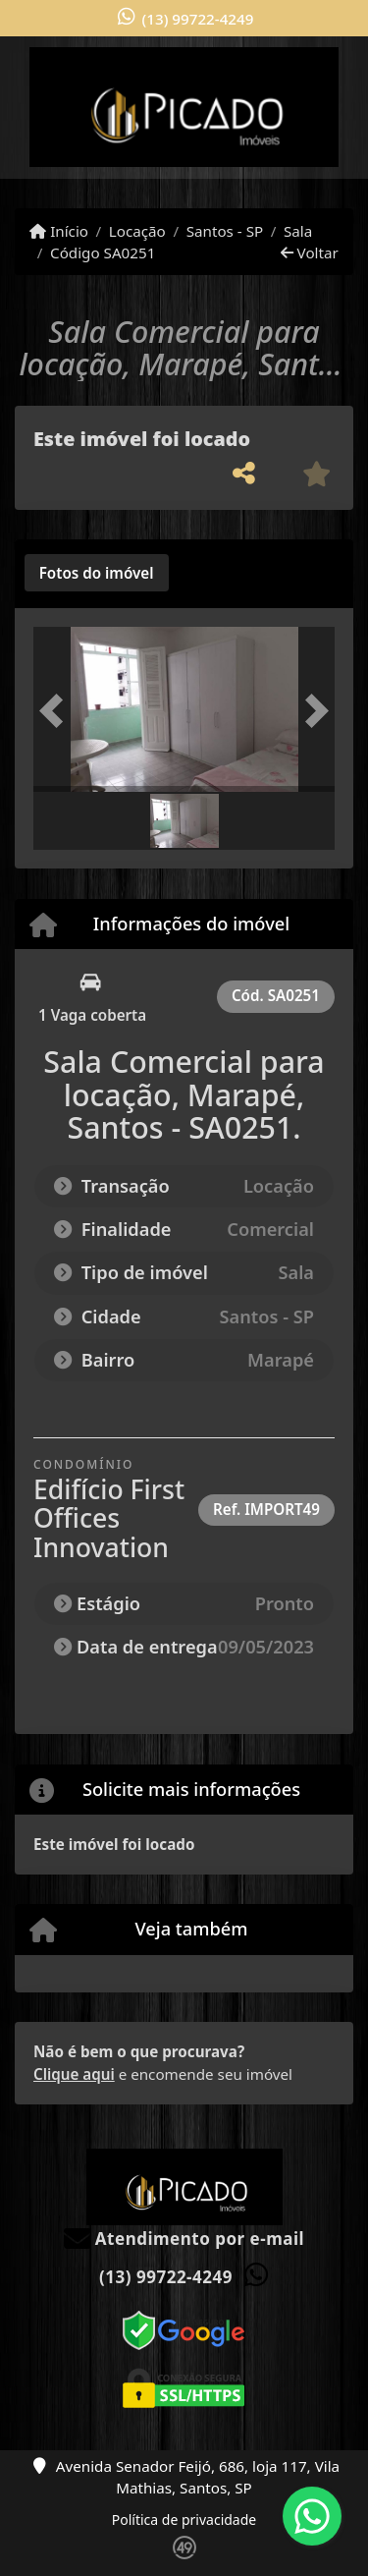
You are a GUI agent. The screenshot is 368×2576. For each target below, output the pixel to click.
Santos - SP (225, 231)
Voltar (310, 252)
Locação (137, 231)
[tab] (97, 572)
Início (58, 231)
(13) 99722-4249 (198, 18)
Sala (298, 231)
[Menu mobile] (184, 107)
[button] (56, 712)
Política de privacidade (184, 2519)
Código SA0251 (102, 252)
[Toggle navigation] (313, 62)
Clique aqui (74, 2074)
